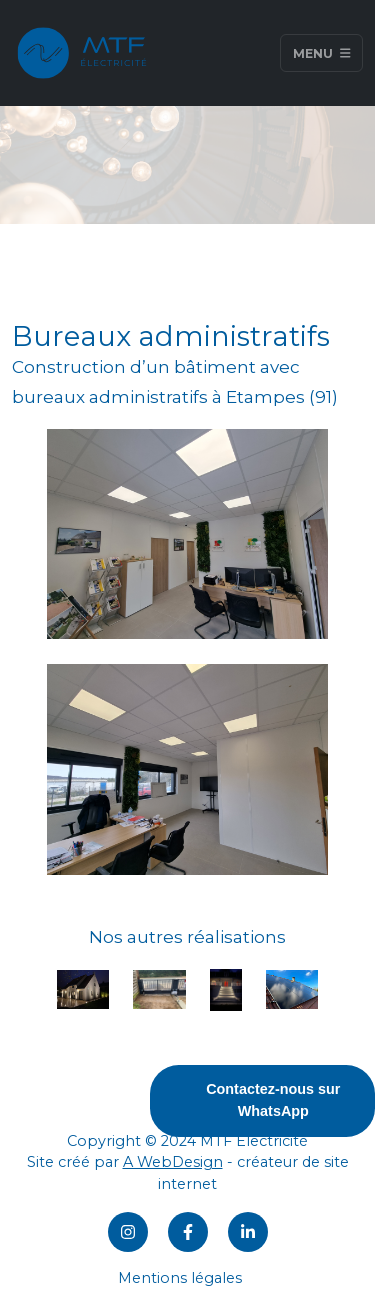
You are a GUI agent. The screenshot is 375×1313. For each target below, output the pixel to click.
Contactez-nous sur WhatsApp (273, 1100)
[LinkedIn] (248, 1232)
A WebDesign (173, 1162)
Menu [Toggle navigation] (322, 52)
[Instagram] (128, 1232)
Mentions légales (180, 1278)
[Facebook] (188, 1232)
